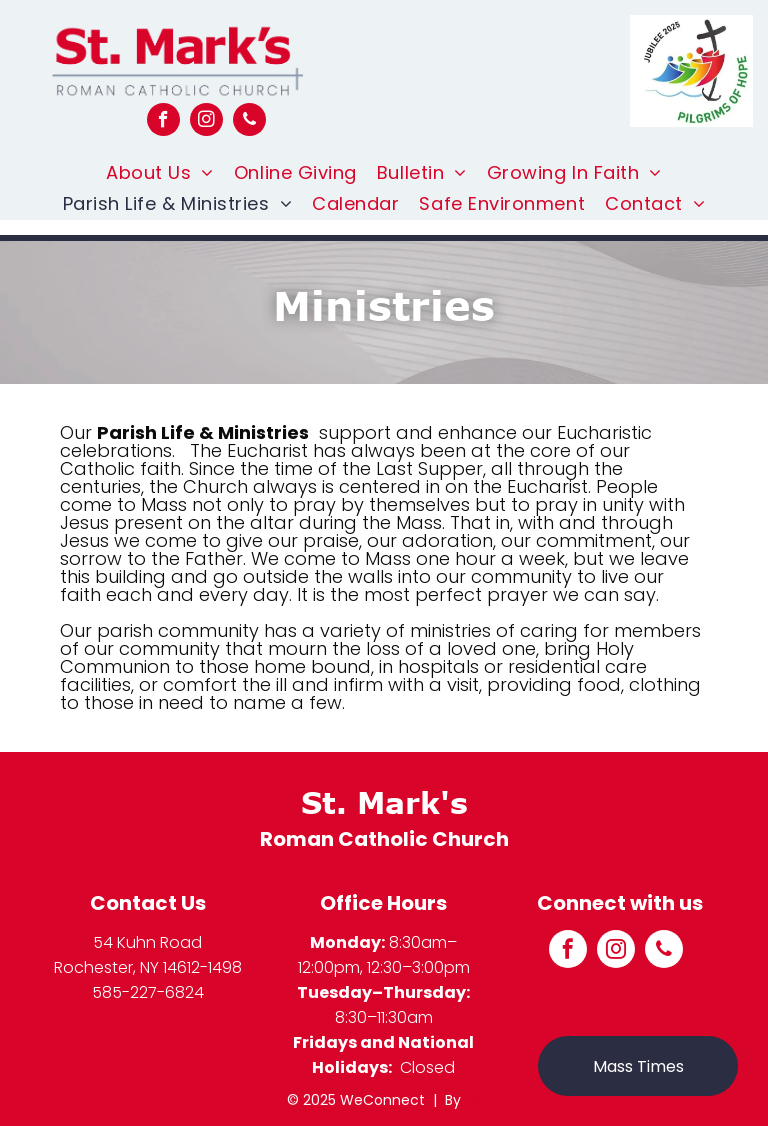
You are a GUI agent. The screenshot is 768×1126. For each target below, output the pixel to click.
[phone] (249, 122)
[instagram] (206, 122)
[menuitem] (160, 172)
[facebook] (163, 122)
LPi (473, 1100)
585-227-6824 (148, 992)
